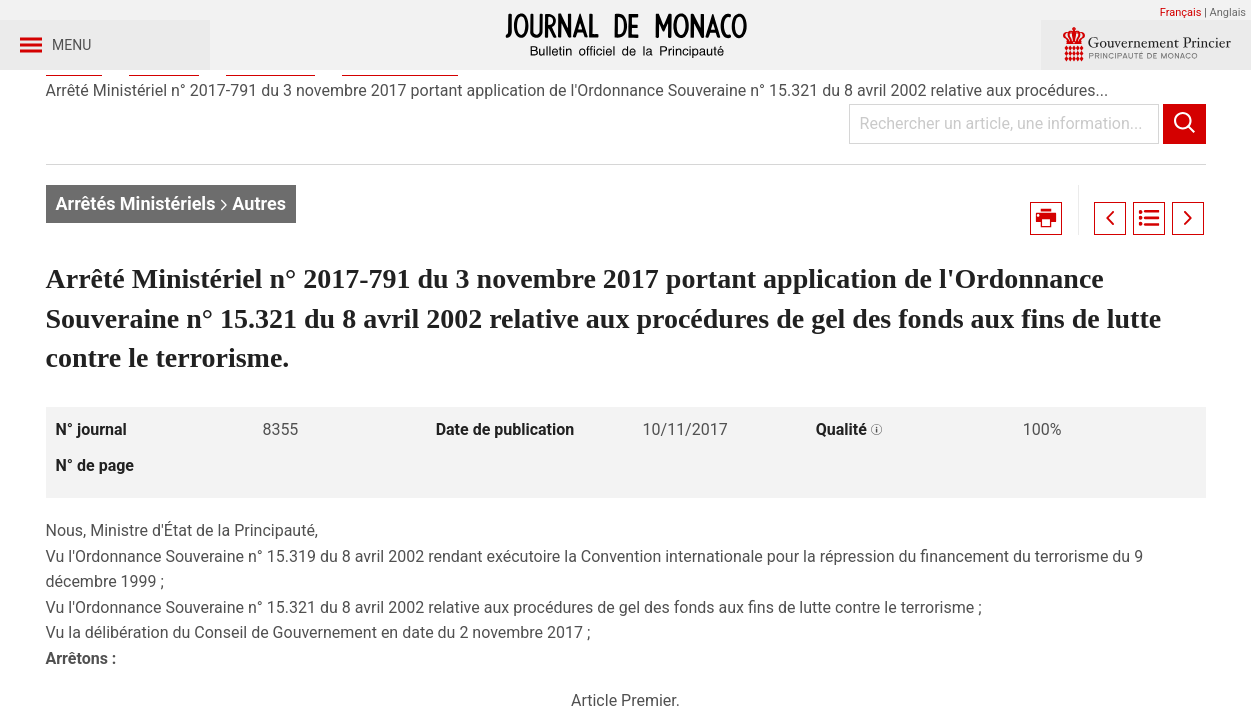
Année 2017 (270, 158)
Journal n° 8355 (400, 158)
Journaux (164, 158)
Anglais (1228, 12)
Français (1181, 12)
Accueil (74, 158)
